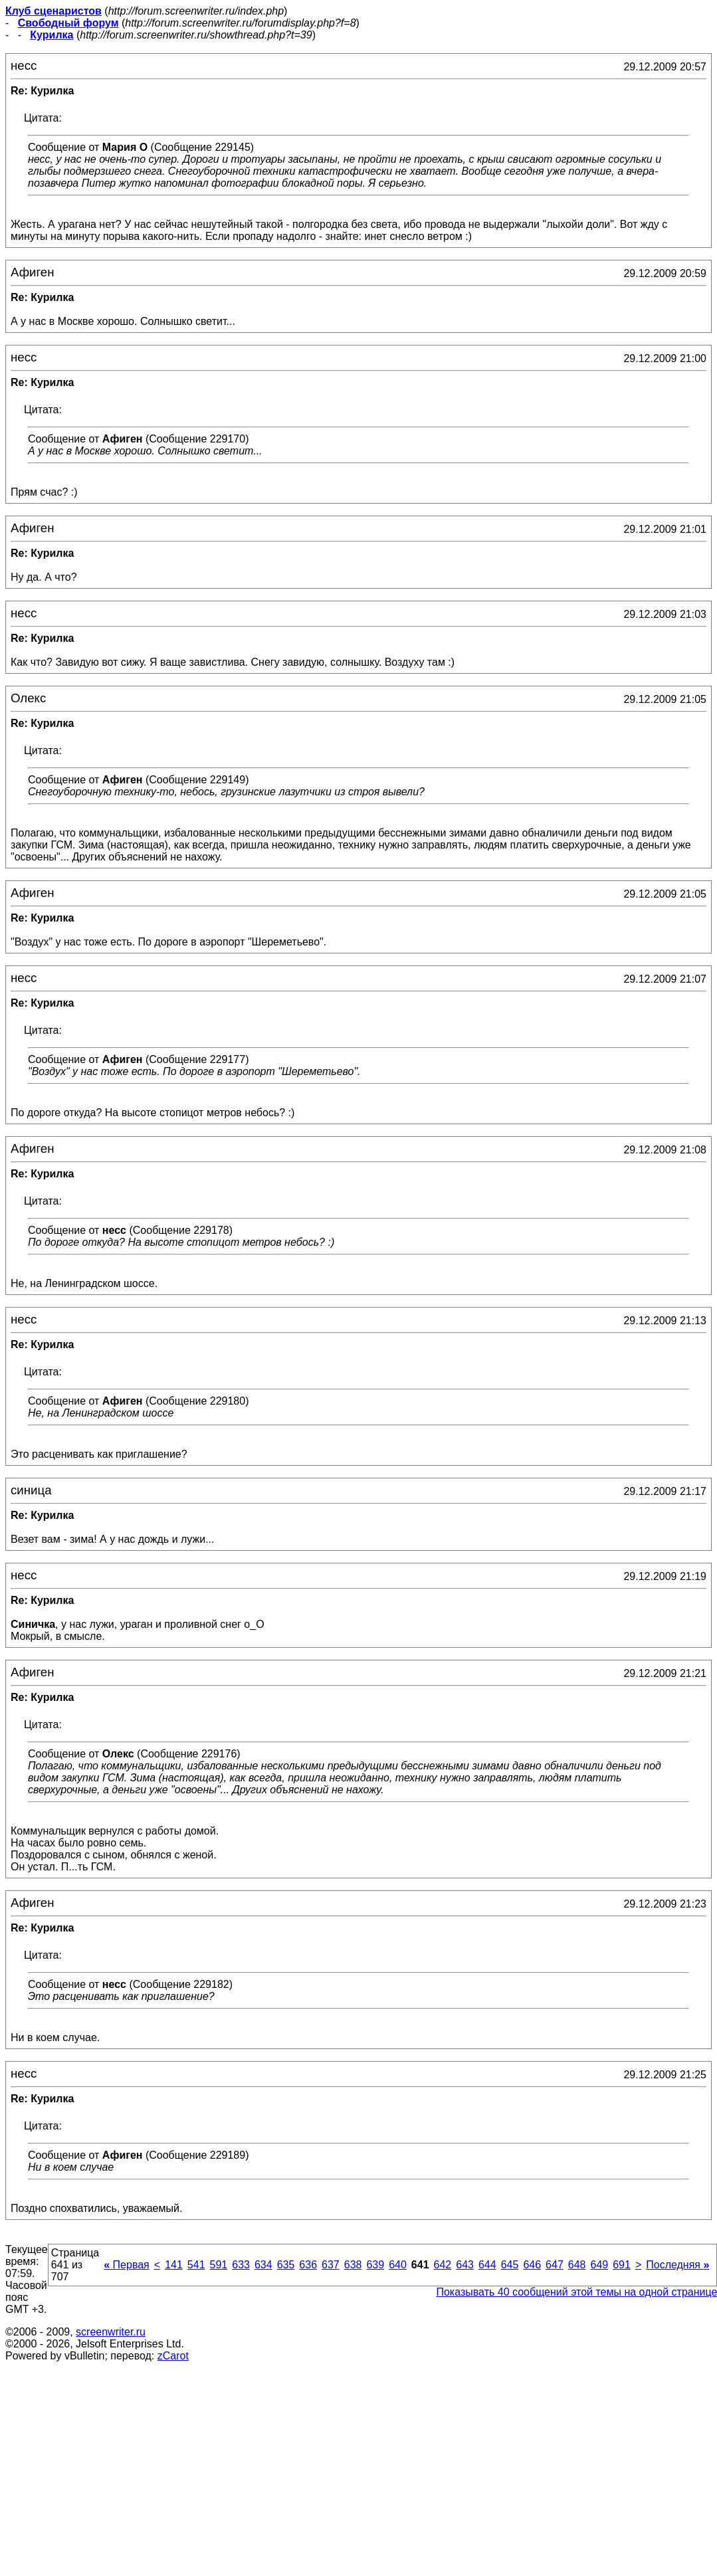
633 (241, 2264)
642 (443, 2264)
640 (398, 2264)
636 (308, 2264)
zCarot (173, 2355)
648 (577, 2264)
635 (286, 2264)
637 (331, 2264)
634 (263, 2264)
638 (353, 2264)
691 (622, 2264)
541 (196, 2264)
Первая (127, 2264)
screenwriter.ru (111, 2331)
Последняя (677, 2264)
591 (219, 2264)
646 (532, 2264)
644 (487, 2264)
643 (465, 2264)
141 (174, 2264)
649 (599, 2264)
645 (510, 2264)
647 (554, 2264)
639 (375, 2264)
